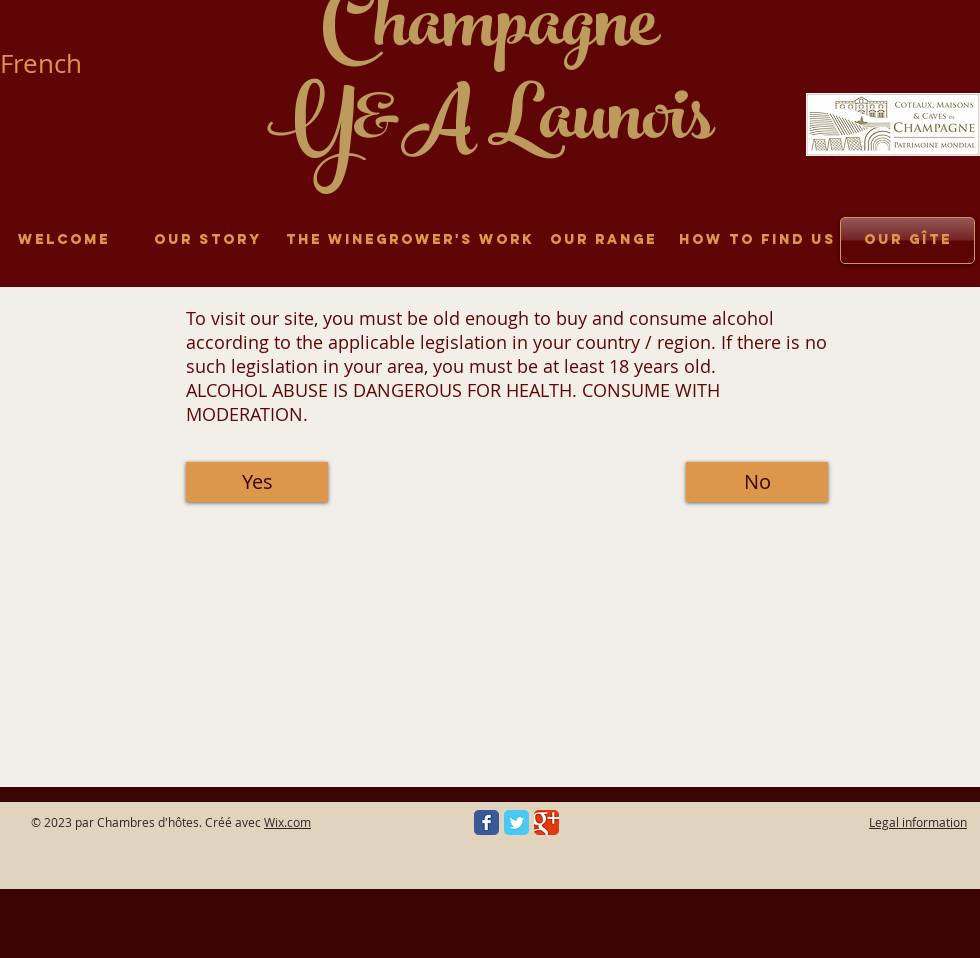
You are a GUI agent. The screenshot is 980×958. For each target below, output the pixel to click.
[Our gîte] (907, 240)
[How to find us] (757, 240)
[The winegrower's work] (410, 240)
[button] (757, 482)
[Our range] (603, 240)
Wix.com (287, 822)
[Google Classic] (546, 822)
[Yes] (257, 482)
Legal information (918, 822)
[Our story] (208, 240)
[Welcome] (63, 240)
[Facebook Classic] (486, 822)
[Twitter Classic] (516, 822)
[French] (50, 63)
